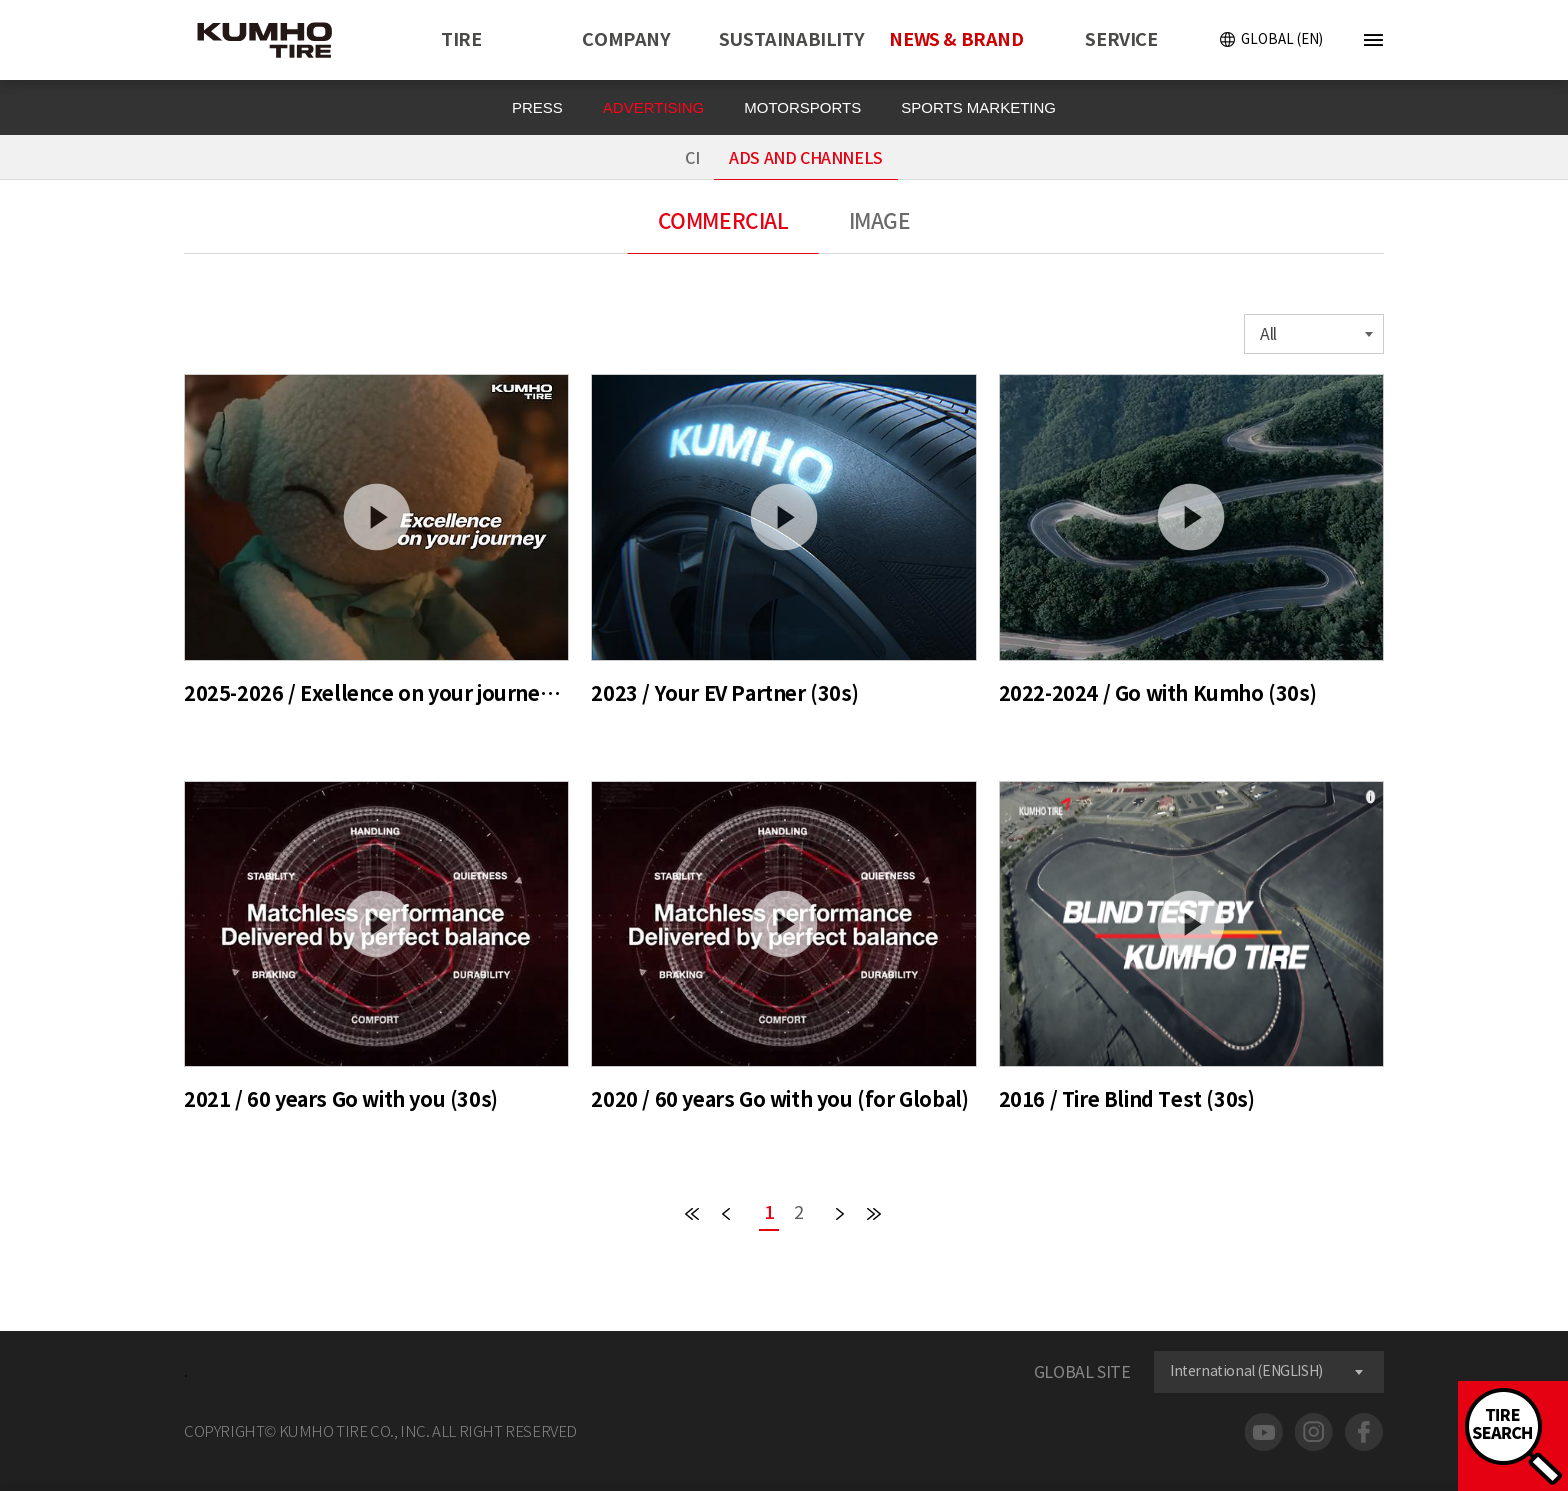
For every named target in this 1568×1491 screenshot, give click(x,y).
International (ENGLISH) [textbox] (1246, 1371)
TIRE (461, 39)
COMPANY (626, 39)
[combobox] (1314, 334)
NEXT (840, 1214)
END (874, 1214)
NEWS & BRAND (956, 39)
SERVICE (1121, 39)
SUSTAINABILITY (791, 39)
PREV (726, 1214)
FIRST (692, 1214)
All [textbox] (1268, 334)
